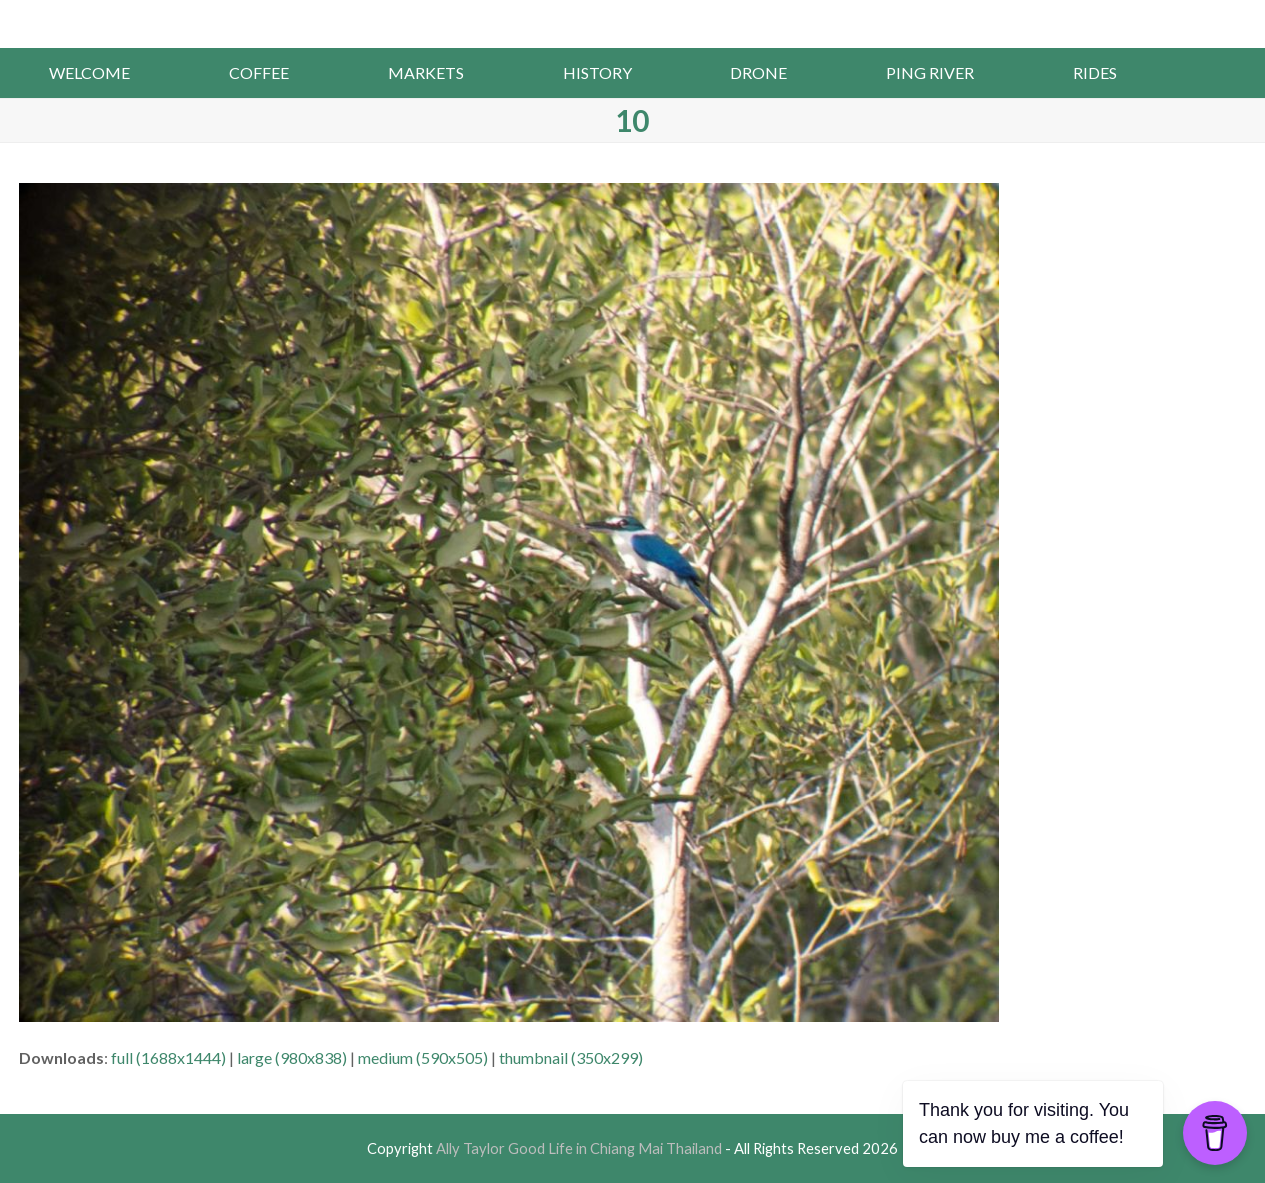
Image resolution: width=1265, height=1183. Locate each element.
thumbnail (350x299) (571, 1057)
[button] (1215, 73)
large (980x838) (292, 1057)
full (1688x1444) (168, 1057)
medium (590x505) (423, 1057)
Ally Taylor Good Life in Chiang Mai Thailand (632, 22)
